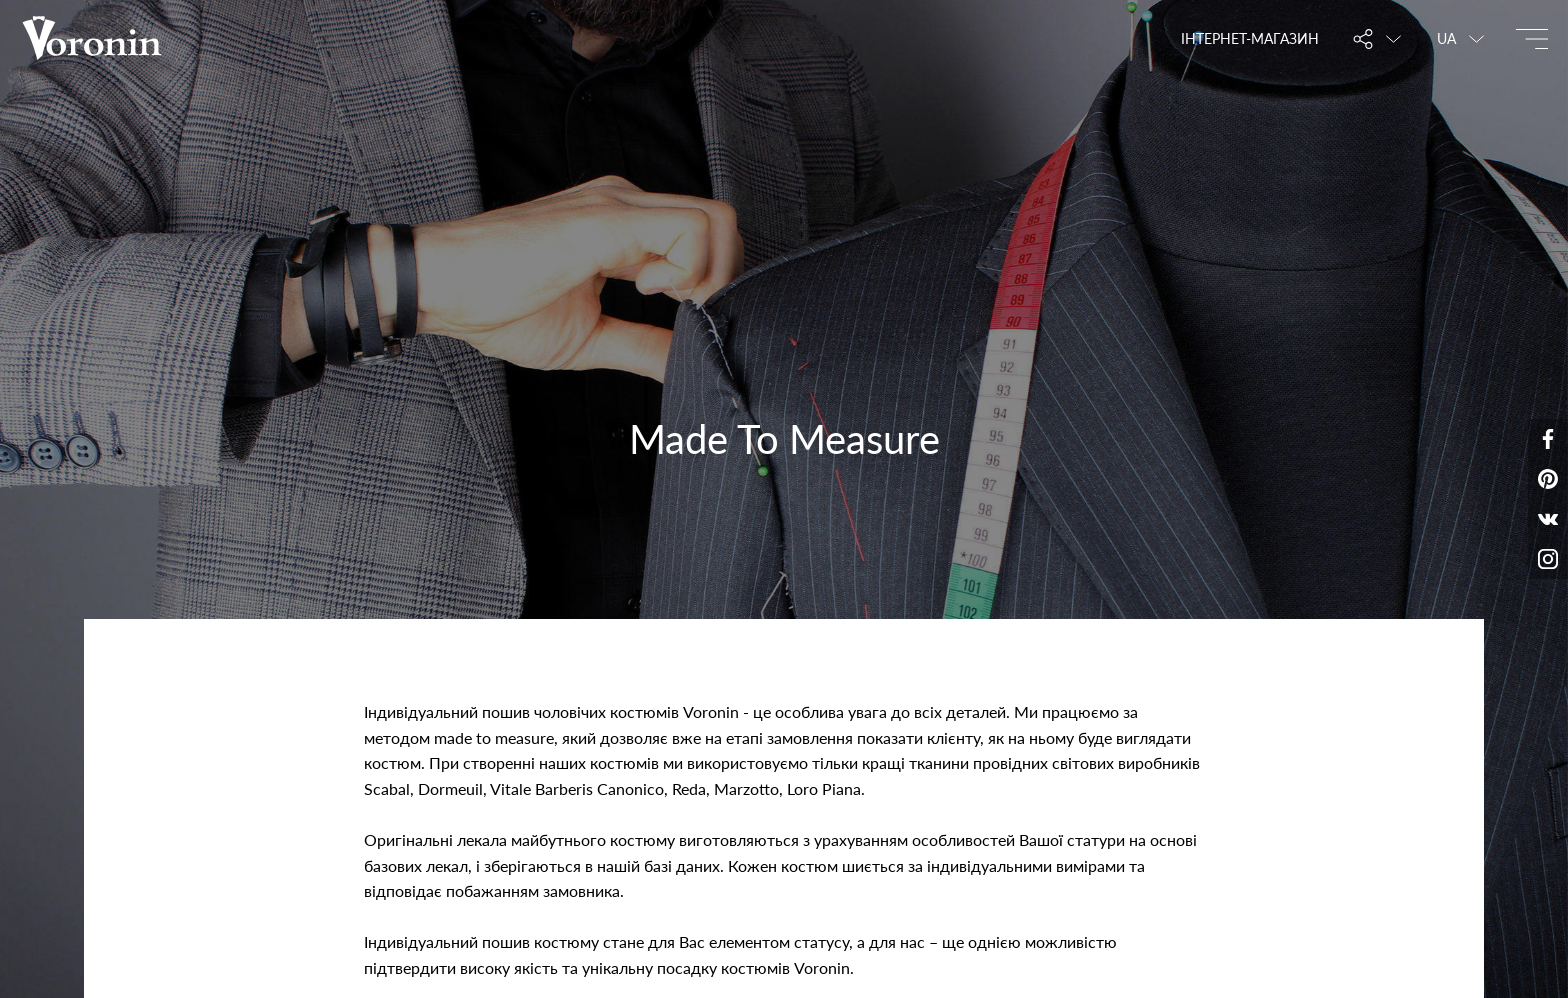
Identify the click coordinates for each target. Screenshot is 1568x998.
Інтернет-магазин (1250, 38)
